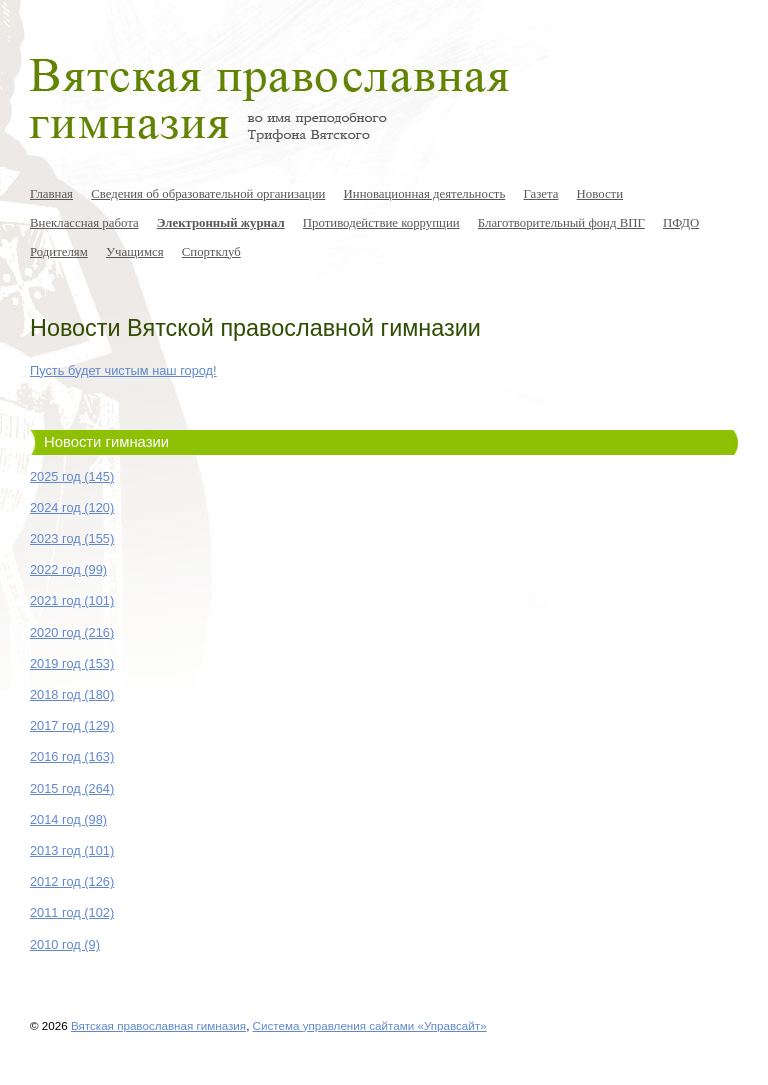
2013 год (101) (72, 850)
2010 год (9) (65, 944)
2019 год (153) (72, 663)
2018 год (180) (72, 694)
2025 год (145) (72, 476)
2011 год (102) (72, 912)
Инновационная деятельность (425, 194)
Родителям (59, 252)
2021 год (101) (72, 600)
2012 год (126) (72, 881)
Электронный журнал (221, 223)
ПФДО (681, 223)
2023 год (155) (72, 538)
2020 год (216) (72, 632)
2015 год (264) (72, 788)
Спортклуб (211, 252)
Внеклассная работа (84, 223)
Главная (51, 194)
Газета (540, 194)
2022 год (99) (68, 569)
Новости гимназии (106, 442)
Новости (600, 194)
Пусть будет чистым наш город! (123, 370)
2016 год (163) (72, 756)
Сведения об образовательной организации (208, 194)
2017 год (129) (72, 725)
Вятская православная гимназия (158, 1025)
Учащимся (135, 252)
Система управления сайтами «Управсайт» (370, 1025)
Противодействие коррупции (381, 223)
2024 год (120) (72, 507)
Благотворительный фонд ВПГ (561, 223)
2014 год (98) (68, 819)
